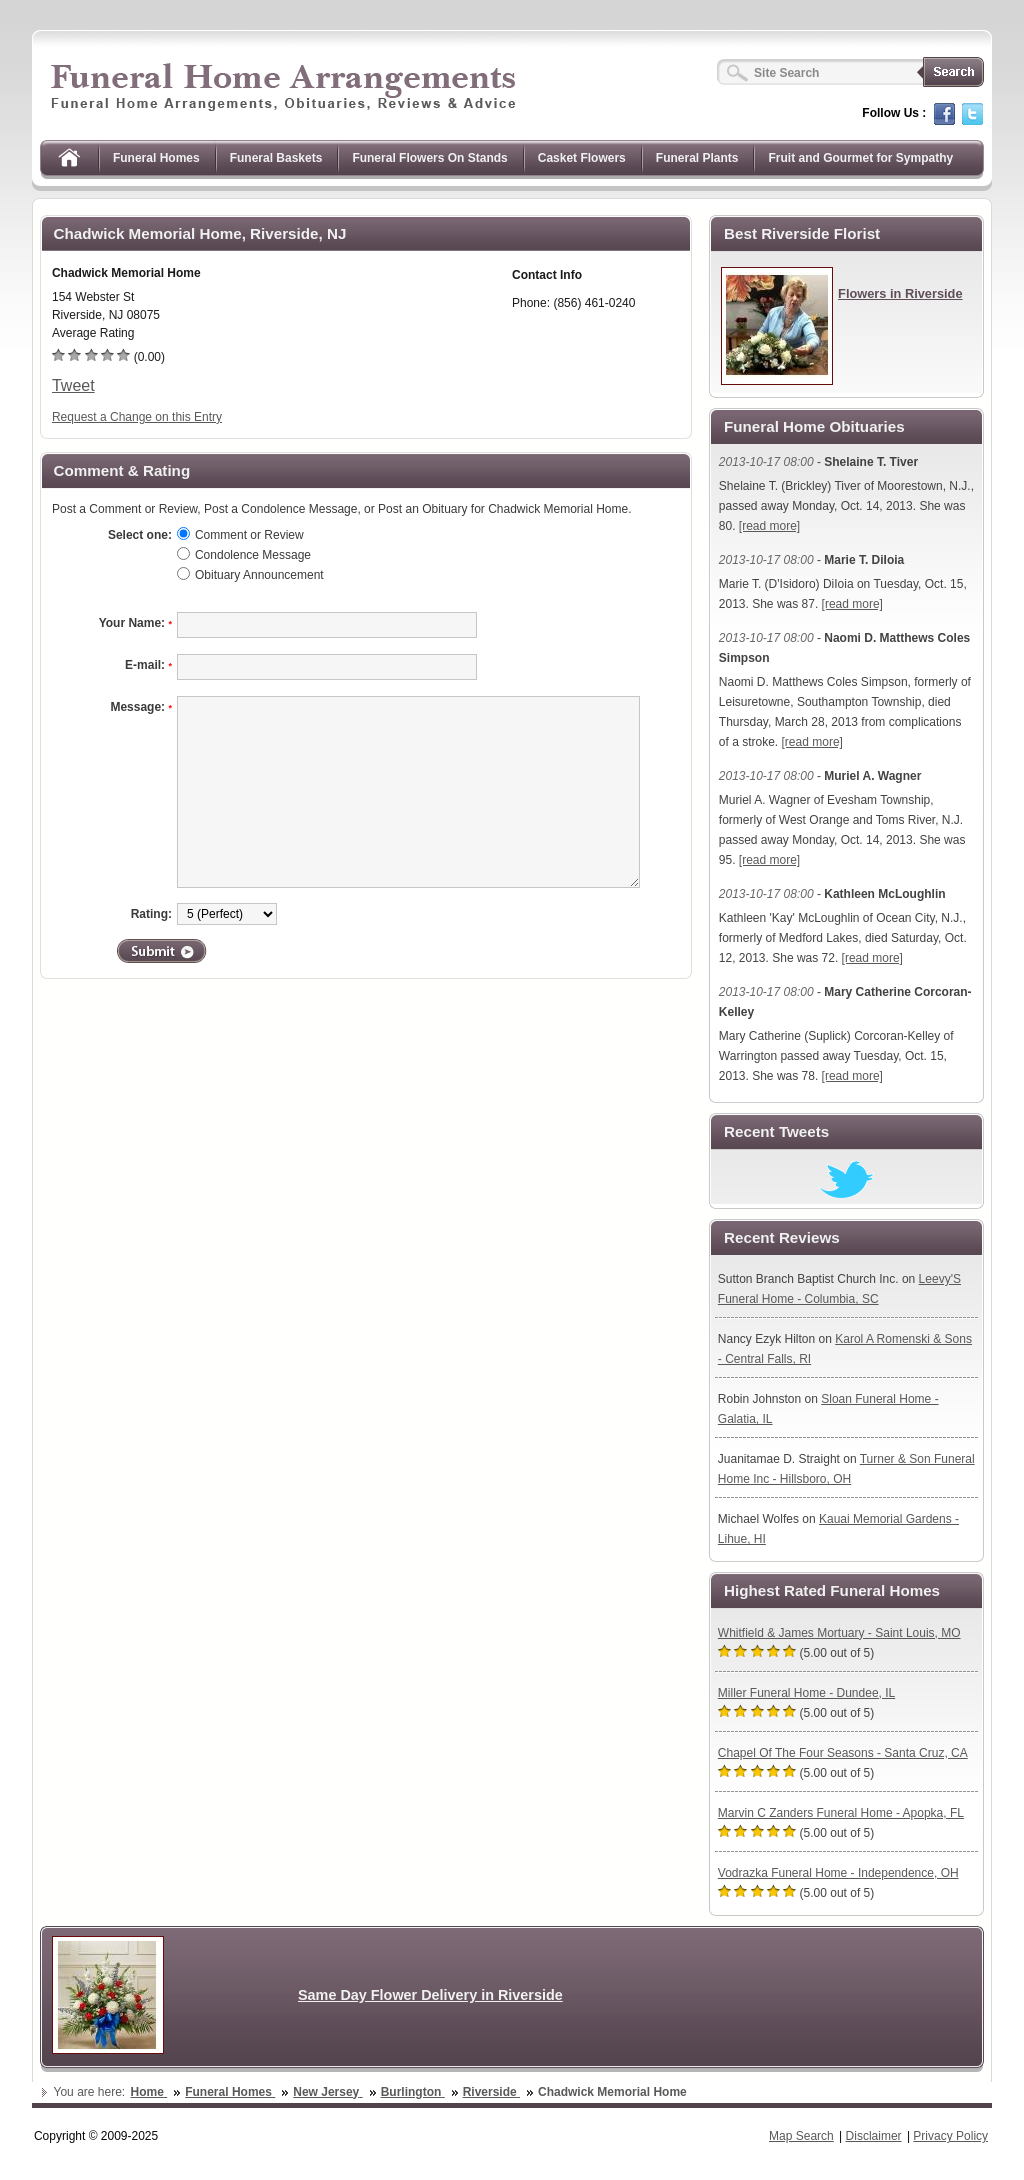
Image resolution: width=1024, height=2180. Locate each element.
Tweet (73, 385)
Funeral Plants (697, 158)
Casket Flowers (582, 158)
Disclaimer (874, 2136)
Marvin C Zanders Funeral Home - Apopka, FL (841, 1813)
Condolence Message (253, 555)
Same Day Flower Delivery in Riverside (430, 1995)
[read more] (769, 526)
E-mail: (148, 665)
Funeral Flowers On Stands (429, 158)
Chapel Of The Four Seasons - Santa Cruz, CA (843, 1753)
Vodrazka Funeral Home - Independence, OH (838, 1873)
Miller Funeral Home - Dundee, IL (806, 1693)
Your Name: (135, 623)
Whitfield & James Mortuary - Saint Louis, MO (839, 1633)
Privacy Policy (950, 2136)
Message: (141, 707)
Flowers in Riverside (900, 293)
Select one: (140, 535)
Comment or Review (249, 535)
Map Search (801, 2136)
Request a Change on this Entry (137, 417)
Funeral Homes (156, 158)
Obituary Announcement (259, 575)
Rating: (151, 914)
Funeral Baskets (276, 158)
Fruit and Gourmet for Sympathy (860, 158)
